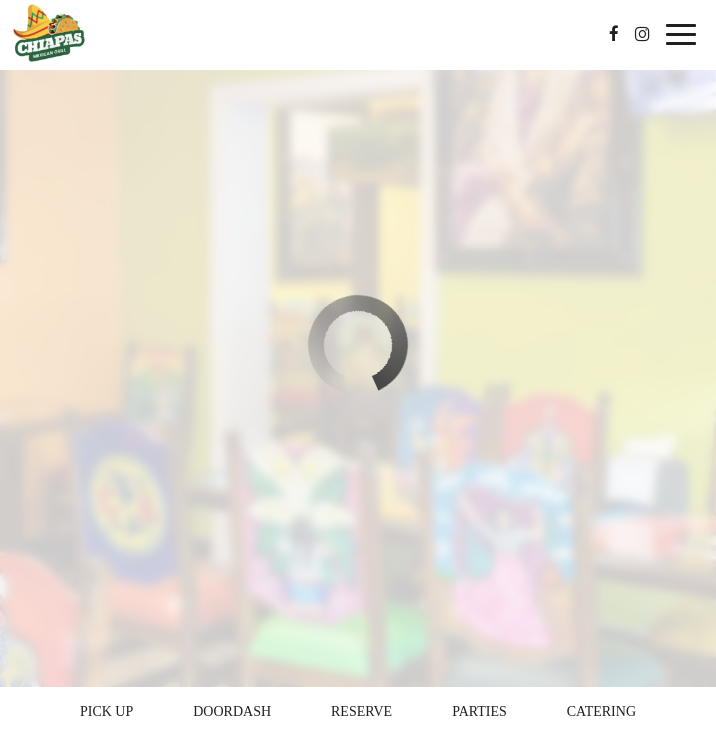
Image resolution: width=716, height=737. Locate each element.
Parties (479, 711)
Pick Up (106, 711)
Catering (601, 711)
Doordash (232, 711)
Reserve (361, 711)
